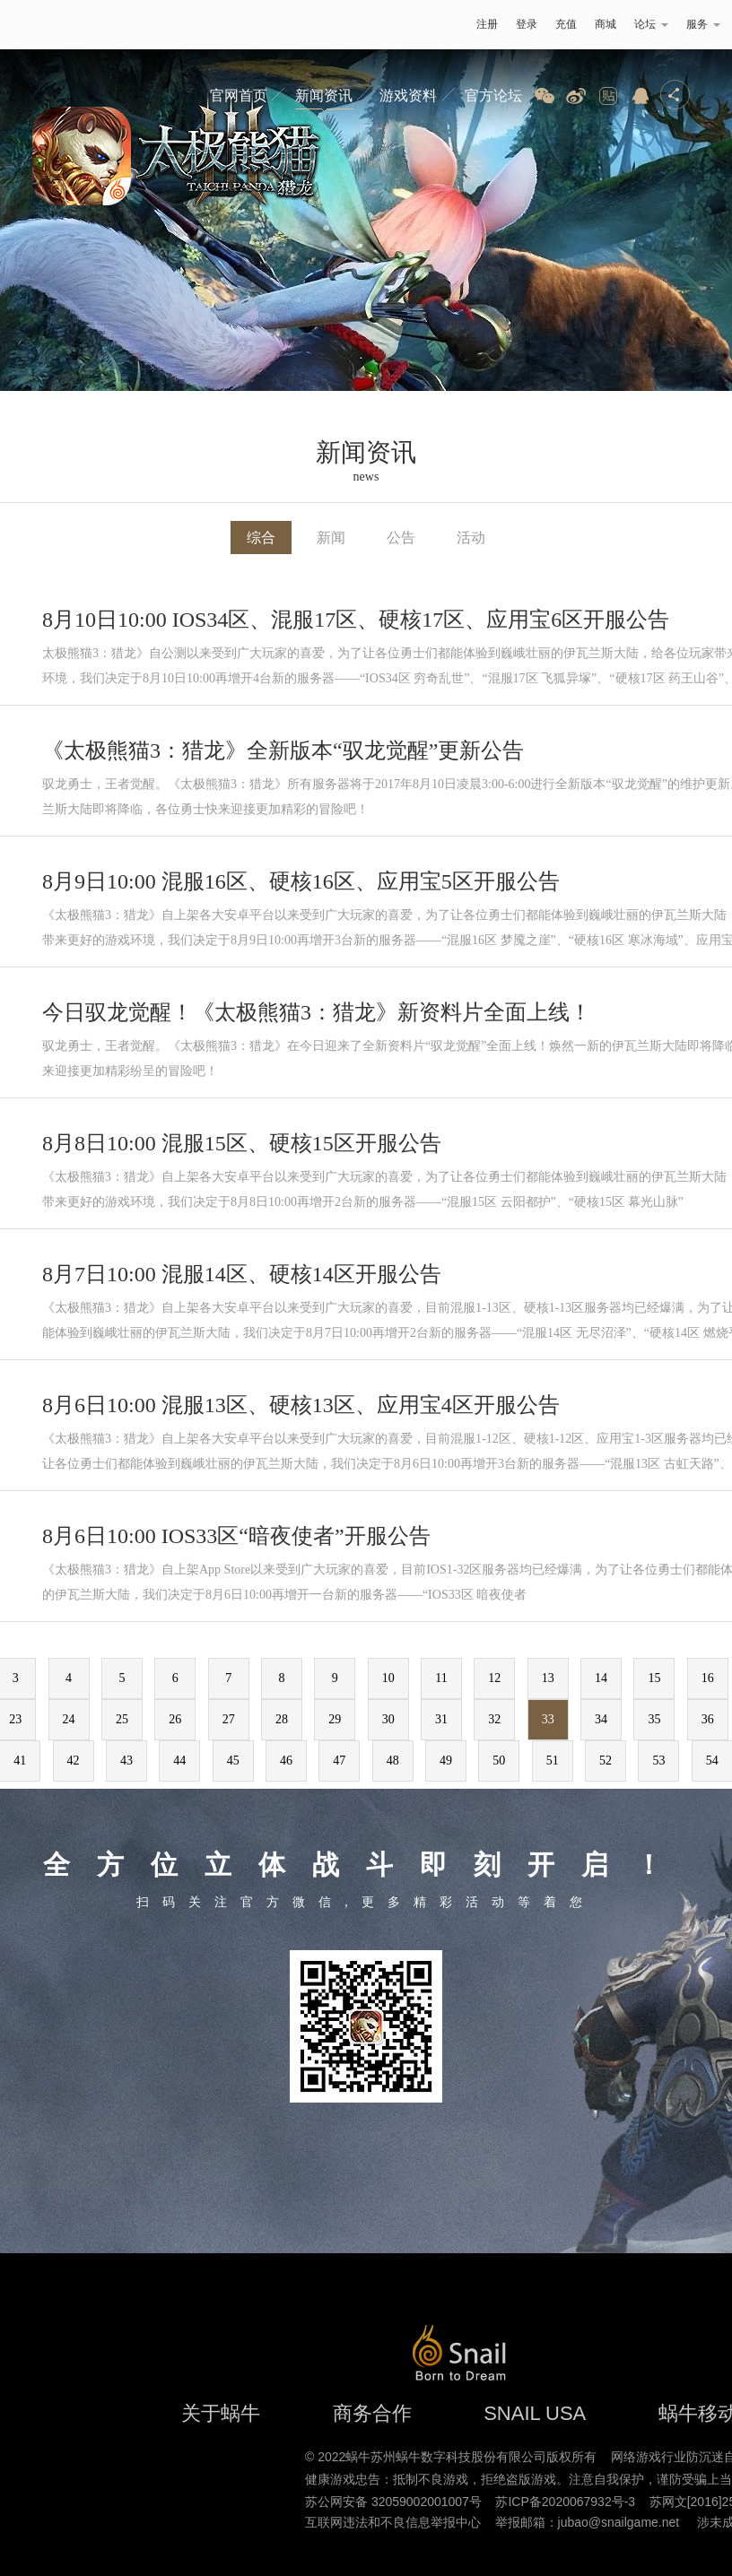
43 (126, 1760)
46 (286, 1760)
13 (548, 1678)
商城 (605, 24)
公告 (401, 537)
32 (494, 1719)
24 (69, 1719)
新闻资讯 (324, 95)
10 (388, 1678)
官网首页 (238, 95)
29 (334, 1719)
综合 (261, 537)
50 (498, 1760)
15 (654, 1678)
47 (339, 1760)
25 (122, 1719)
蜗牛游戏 (49, 24)
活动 (471, 537)
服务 (703, 24)
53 (658, 1760)
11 (441, 1678)
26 (175, 1719)
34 (601, 1719)
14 (601, 1678)
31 (441, 1719)
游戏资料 (408, 95)
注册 (487, 24)
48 (393, 1760)
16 (708, 1678)
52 (605, 1760)
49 (446, 1760)
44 (179, 1760)
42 (73, 1760)
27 (228, 1719)
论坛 (651, 24)
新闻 (331, 537)
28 (281, 1719)
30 (388, 1719)
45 (233, 1760)
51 (552, 1760)
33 (548, 1719)
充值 (566, 24)
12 (494, 1678)
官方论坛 (493, 95)
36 (708, 1719)
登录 (526, 24)
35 (654, 1719)
